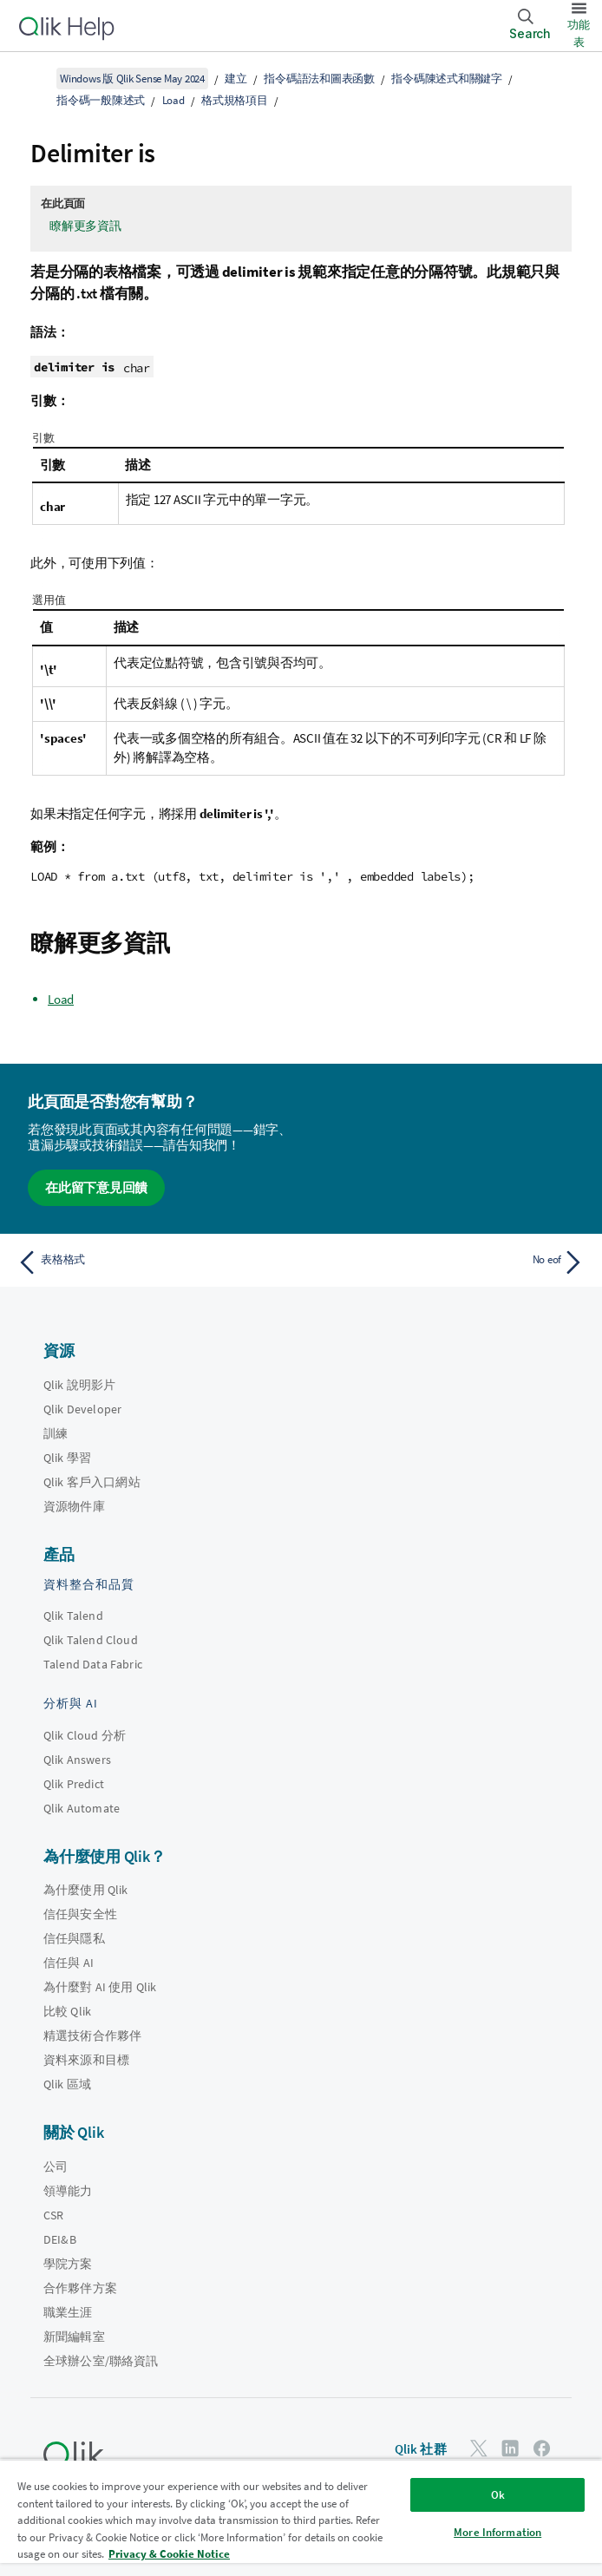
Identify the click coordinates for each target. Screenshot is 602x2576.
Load (173, 100)
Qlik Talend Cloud (90, 1640)
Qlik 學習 (67, 1457)
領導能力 (68, 2191)
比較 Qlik (67, 2011)
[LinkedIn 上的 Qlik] (510, 2448)
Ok (498, 2495)
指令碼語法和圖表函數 (319, 78)
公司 (55, 2166)
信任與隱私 (74, 1938)
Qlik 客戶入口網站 (92, 1482)
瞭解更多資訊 (85, 225)
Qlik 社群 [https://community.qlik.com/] (421, 2449)
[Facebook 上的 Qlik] (542, 2448)
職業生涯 (68, 2312)
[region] (301, 2517)
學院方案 (68, 2263)
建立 (236, 78)
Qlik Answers (77, 1759)
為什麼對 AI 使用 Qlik (99, 1987)
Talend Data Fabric (92, 1664)
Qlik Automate (81, 1808)
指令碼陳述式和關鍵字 (446, 78)
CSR (53, 2215)
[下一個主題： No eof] (448, 1262)
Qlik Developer (82, 1409)
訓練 (55, 1433)
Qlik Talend (73, 1615)
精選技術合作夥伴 (92, 2035)
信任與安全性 (80, 1914)
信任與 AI (68, 1962)
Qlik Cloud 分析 (84, 1735)
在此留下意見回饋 (96, 1187)
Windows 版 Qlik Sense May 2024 (132, 78)
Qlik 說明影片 (79, 1385)
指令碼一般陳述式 (100, 100)
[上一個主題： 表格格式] (154, 1262)
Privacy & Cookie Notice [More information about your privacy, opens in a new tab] (169, 2554)
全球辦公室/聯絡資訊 (101, 2361)
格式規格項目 (234, 100)
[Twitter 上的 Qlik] (479, 2448)
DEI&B (59, 2239)
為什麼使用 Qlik (85, 1890)
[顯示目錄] (35, 78)
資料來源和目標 (86, 2060)
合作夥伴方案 (80, 2288)
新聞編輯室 (74, 2336)
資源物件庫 (74, 1506)
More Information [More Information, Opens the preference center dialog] (497, 2532)
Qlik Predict (73, 1784)
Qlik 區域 (67, 2084)
